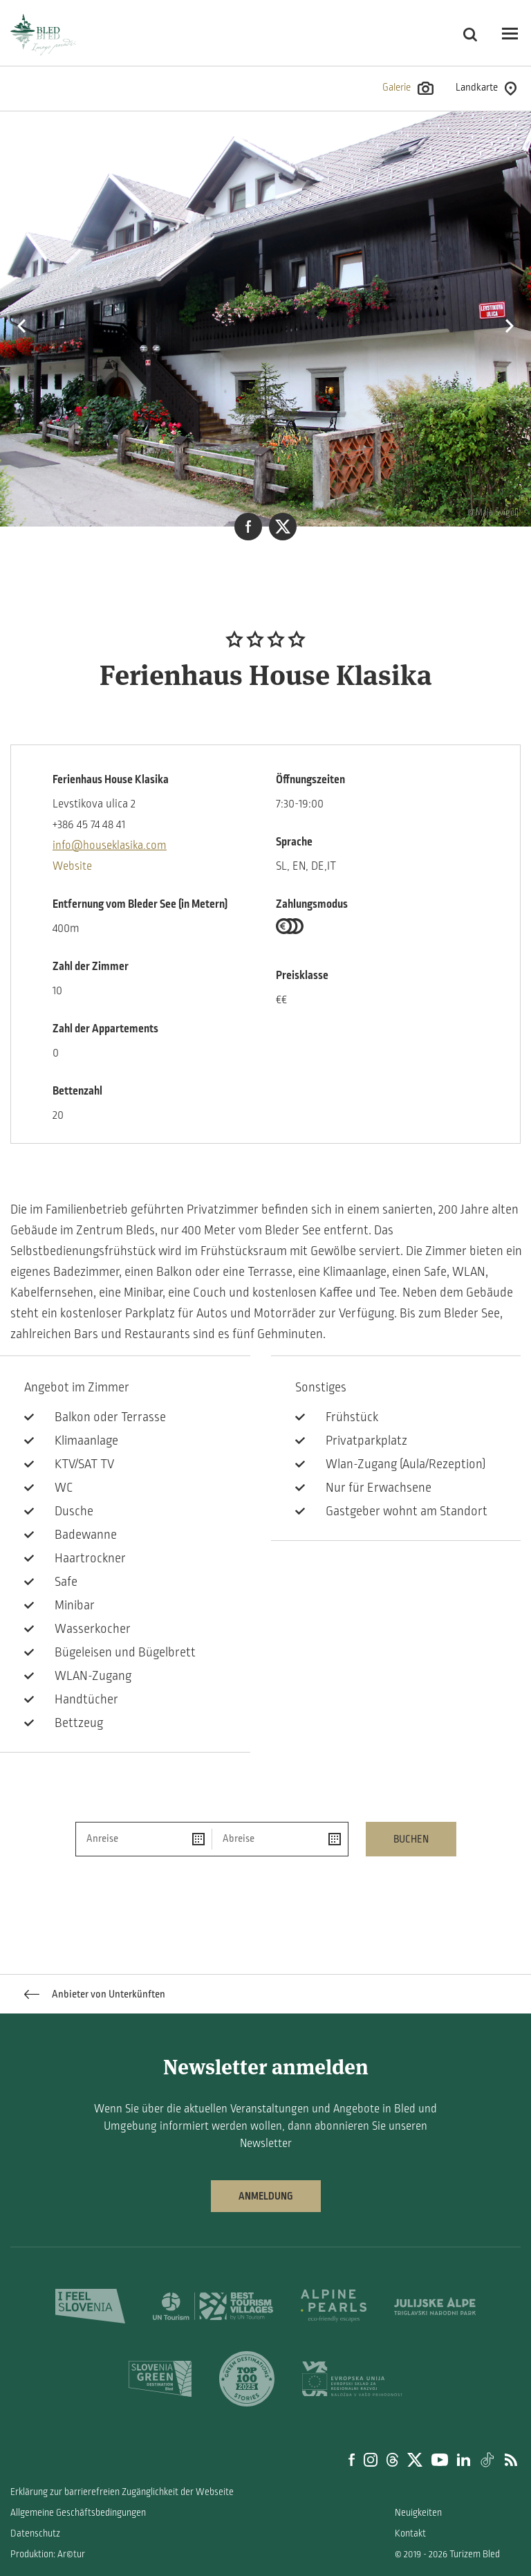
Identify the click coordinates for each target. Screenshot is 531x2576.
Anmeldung (266, 2196)
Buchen (411, 1839)
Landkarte (486, 88)
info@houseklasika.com (110, 845)
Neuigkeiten (418, 2513)
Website (72, 866)
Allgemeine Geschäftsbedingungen (78, 2513)
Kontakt (410, 2533)
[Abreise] (280, 1839)
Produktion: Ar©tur (47, 2554)
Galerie (408, 88)
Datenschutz (35, 2533)
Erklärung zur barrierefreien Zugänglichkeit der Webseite (122, 2492)
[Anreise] (144, 1839)
